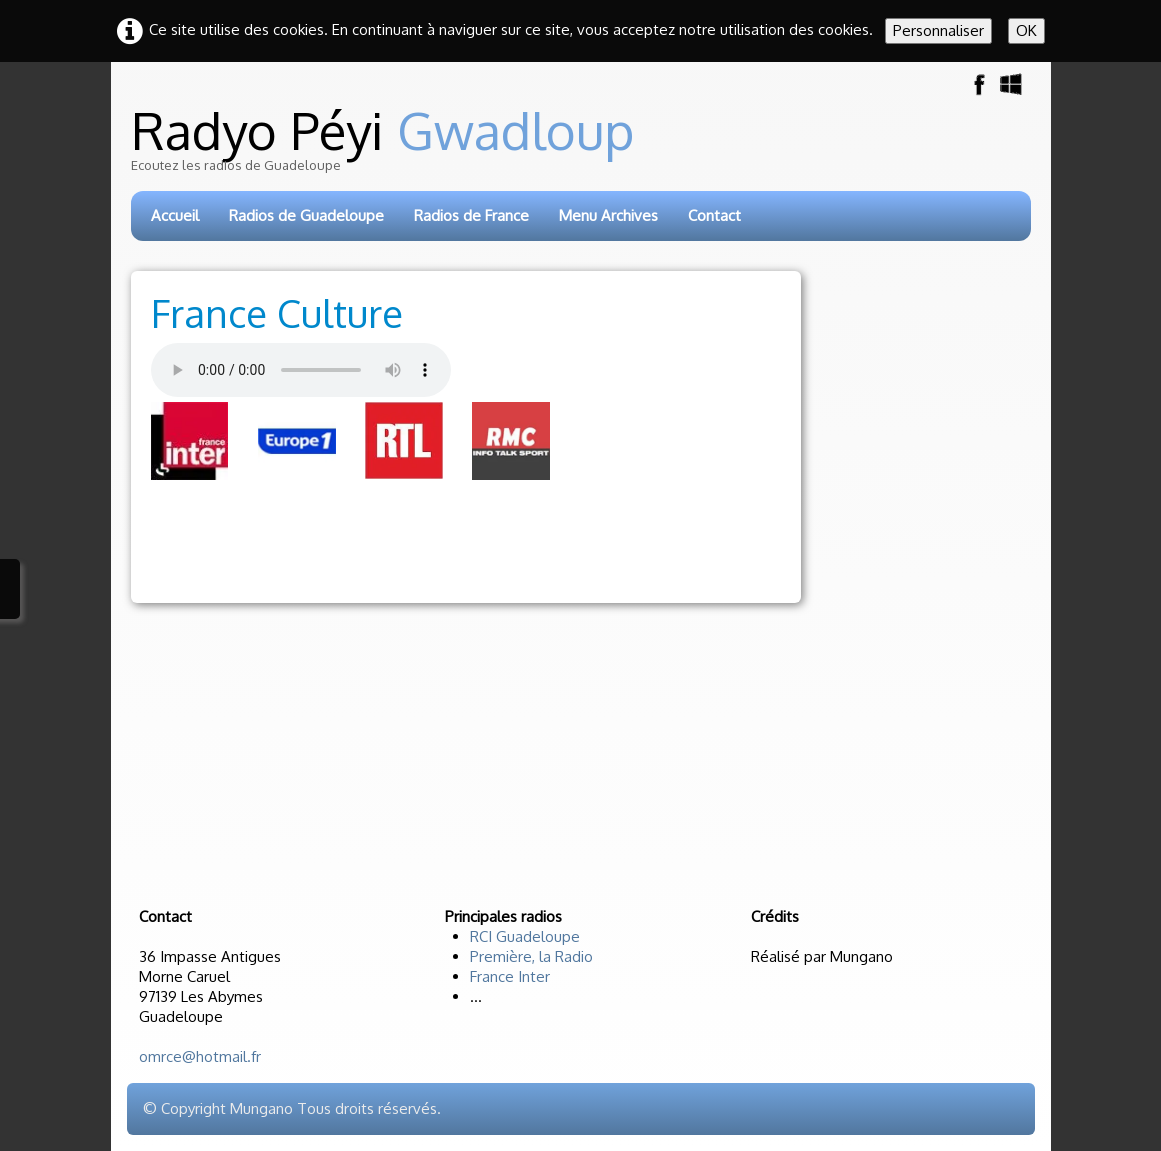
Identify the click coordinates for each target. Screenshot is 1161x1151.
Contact (714, 215)
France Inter (510, 976)
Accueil (175, 215)
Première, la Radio (531, 956)
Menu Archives (608, 215)
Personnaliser (938, 30)
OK (1026, 30)
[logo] (582, 147)
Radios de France (471, 215)
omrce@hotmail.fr (200, 1056)
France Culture (277, 312)
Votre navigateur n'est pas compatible (301, 370)
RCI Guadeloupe (525, 936)
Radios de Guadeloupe (306, 215)
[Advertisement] (515, 541)
